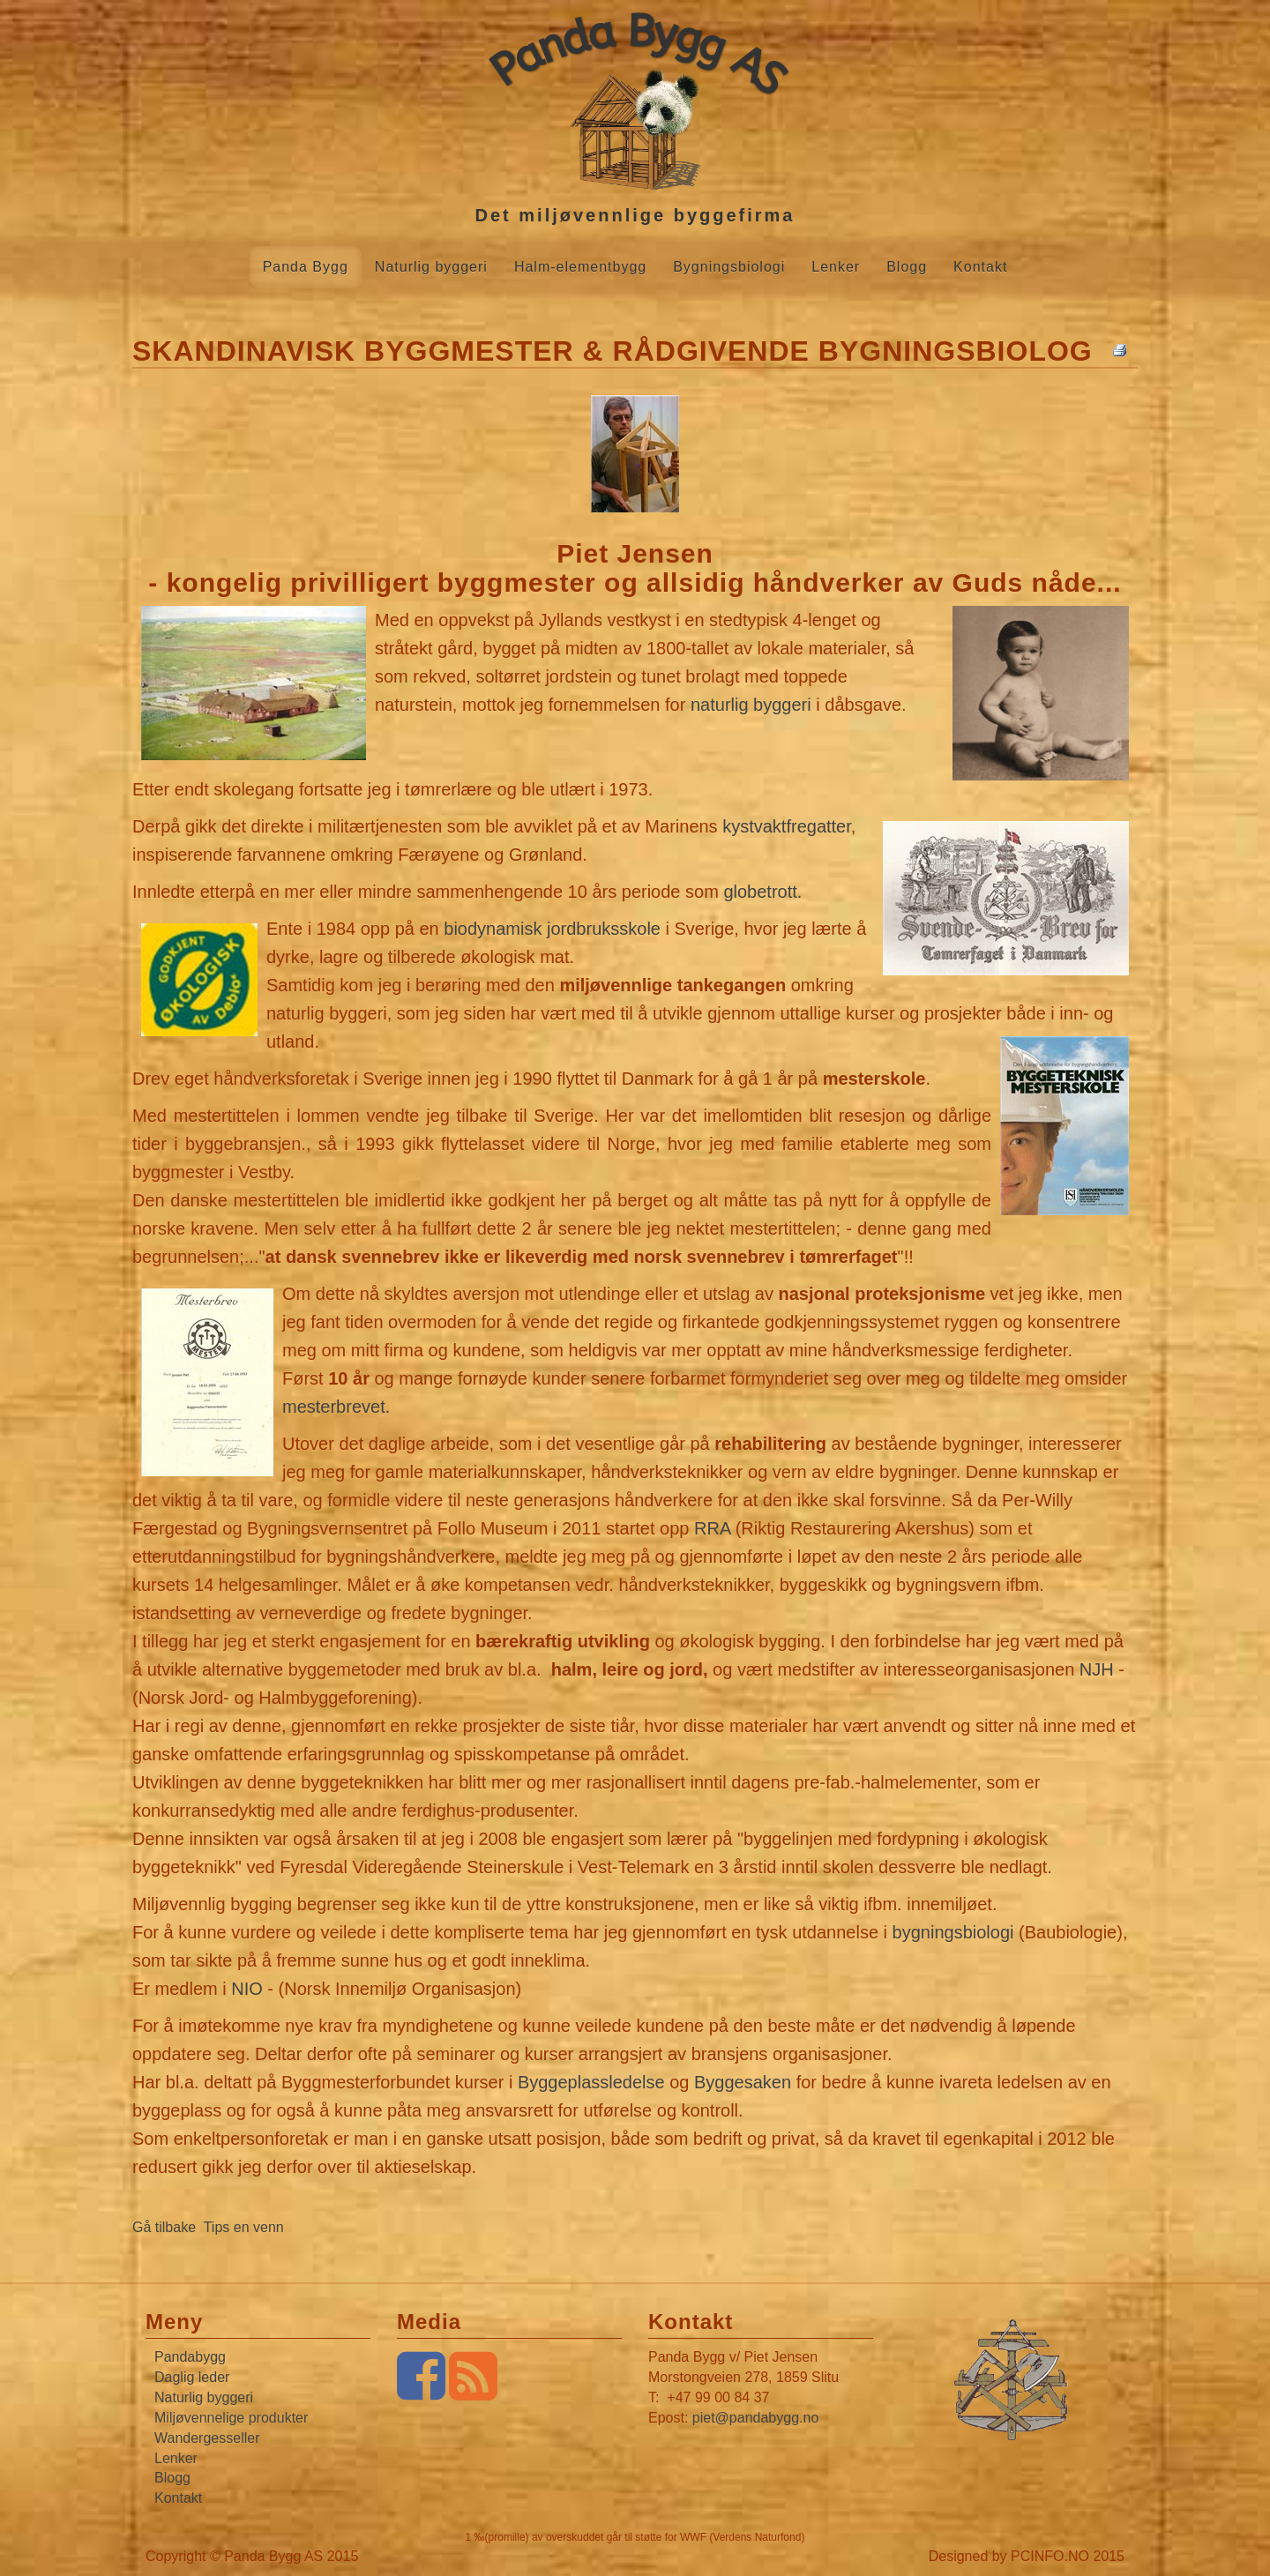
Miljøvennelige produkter (231, 2417)
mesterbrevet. (336, 1406)
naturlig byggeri (751, 704)
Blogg (906, 266)
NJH (1097, 1669)
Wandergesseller (206, 2437)
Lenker (835, 266)
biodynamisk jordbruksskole (552, 928)
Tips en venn (244, 2227)
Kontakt (980, 266)
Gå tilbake (164, 2227)
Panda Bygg (305, 266)
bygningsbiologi (953, 1932)
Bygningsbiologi (729, 266)
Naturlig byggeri (431, 266)
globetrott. (762, 891)
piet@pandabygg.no (755, 2417)
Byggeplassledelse (591, 2082)
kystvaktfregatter (786, 826)
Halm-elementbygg (580, 266)
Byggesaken (742, 2082)
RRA (712, 1528)
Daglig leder (191, 2377)
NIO (247, 1988)
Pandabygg (190, 2356)
